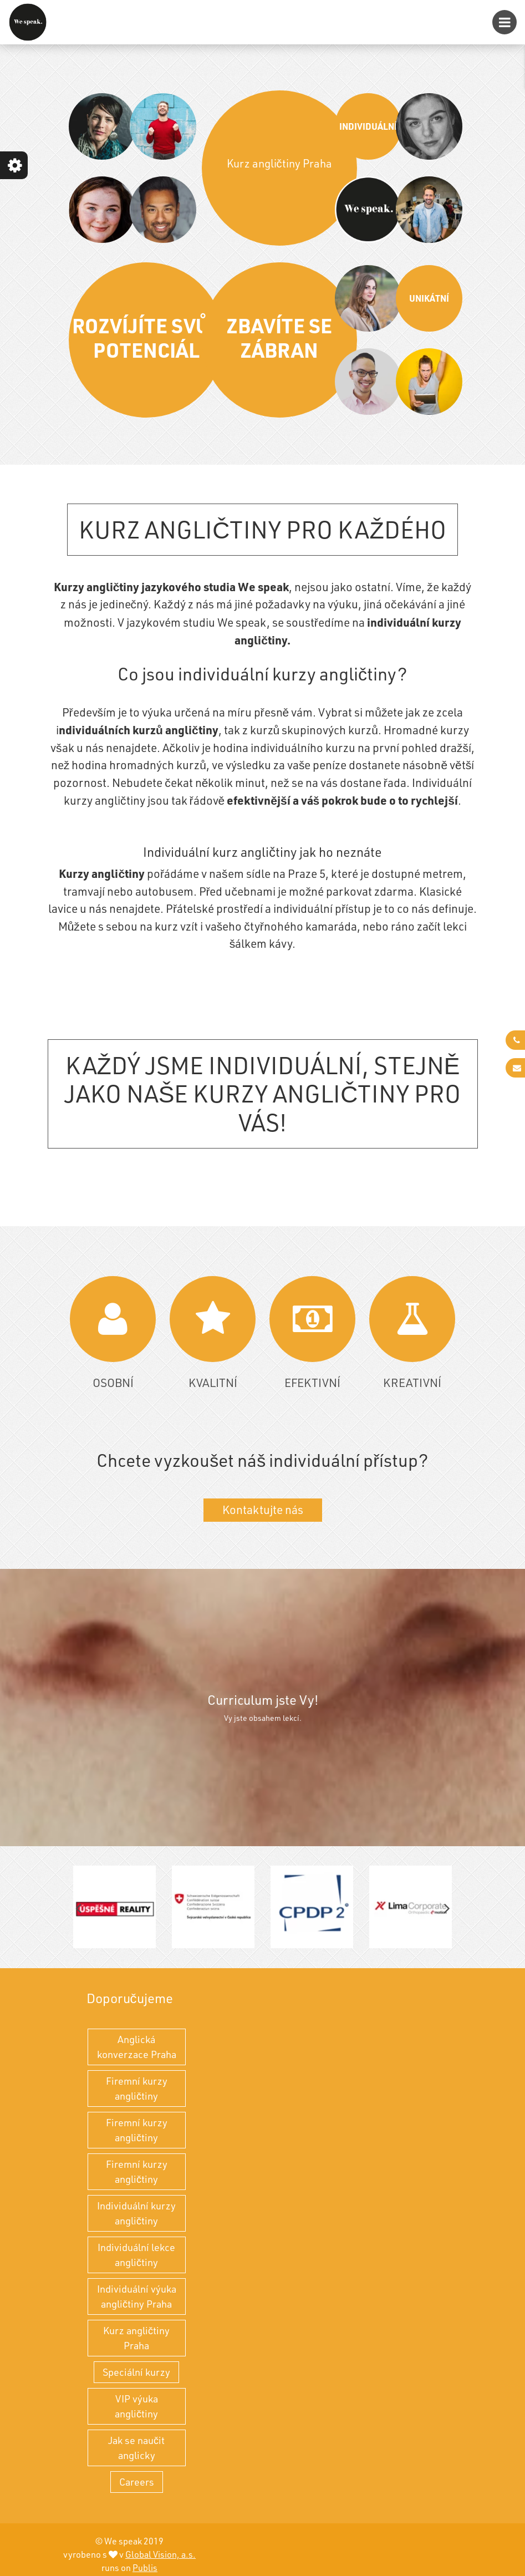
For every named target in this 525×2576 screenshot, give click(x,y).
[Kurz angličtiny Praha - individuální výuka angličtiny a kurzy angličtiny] (27, 22)
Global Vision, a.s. (160, 2554)
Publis (144, 2567)
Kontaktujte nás (262, 1509)
